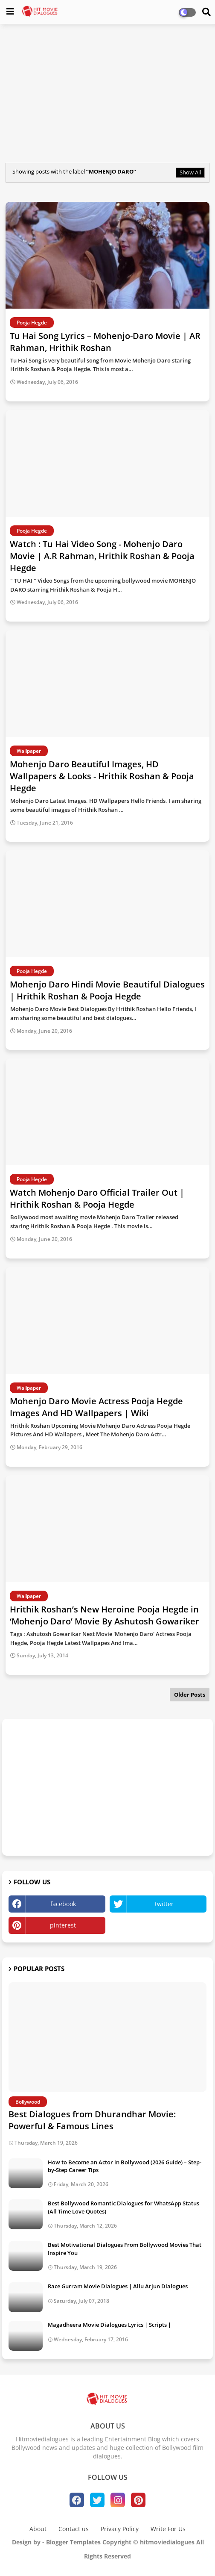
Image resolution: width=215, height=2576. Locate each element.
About (37, 2529)
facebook (63, 1904)
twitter (164, 1904)
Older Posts (189, 1694)
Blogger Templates (73, 2542)
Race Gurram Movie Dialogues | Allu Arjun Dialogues (118, 2286)
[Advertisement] (107, 92)
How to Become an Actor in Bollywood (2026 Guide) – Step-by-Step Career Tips (124, 2166)
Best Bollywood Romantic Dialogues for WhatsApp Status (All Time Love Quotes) (123, 2207)
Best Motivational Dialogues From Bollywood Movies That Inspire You (124, 2248)
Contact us (73, 2529)
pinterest (63, 1925)
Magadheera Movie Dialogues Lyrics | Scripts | (109, 2324)
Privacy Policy (120, 2529)
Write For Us (168, 2529)
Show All (190, 172)
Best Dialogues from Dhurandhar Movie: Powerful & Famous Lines (92, 2120)
